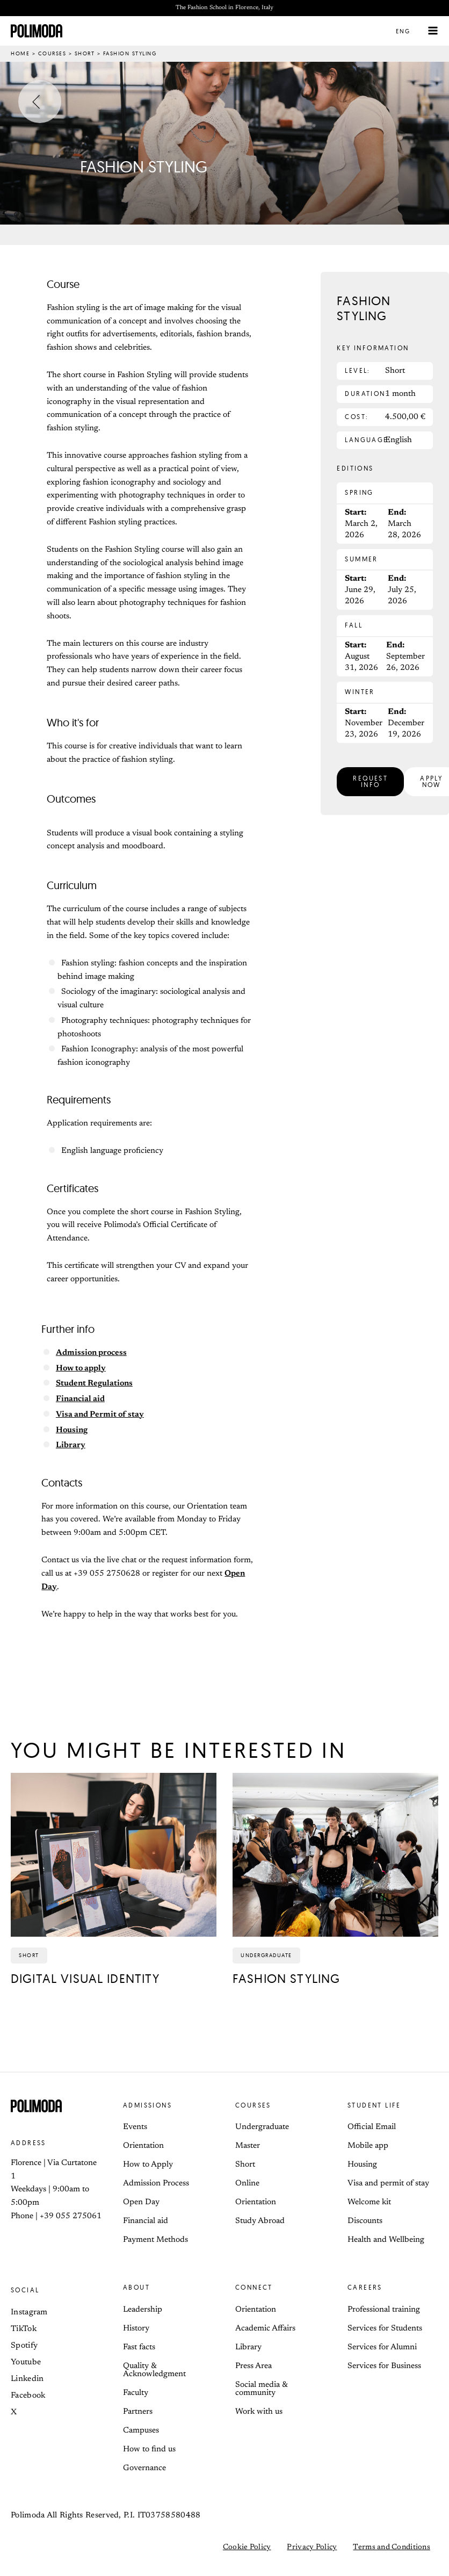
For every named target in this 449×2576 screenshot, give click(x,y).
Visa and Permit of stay (100, 1415)
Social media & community (261, 2390)
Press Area (253, 2367)
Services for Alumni (382, 2348)
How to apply (81, 1369)
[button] (409, 31)
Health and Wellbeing (385, 2240)
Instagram (29, 2313)
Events (135, 2128)
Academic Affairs (265, 2329)
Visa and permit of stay (388, 2184)
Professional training (383, 2310)
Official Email (371, 2128)
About (136, 2288)
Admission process (91, 1354)
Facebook (28, 2396)
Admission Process (156, 2184)
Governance (144, 2469)
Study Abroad (260, 2222)
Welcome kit (369, 2203)
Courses (52, 53)
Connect (254, 2288)
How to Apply (148, 2165)
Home (20, 53)
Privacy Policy (312, 2548)
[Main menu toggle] (433, 31)
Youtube (26, 2363)
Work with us (259, 2412)
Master (247, 2146)
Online (247, 2184)
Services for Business (384, 2367)
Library (70, 1446)
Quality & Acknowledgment (154, 2371)
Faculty (135, 2394)
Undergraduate (262, 2128)
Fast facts (139, 2348)
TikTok (24, 2330)
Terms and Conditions (391, 2548)
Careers (364, 2288)
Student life (374, 2106)
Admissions (147, 2106)
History (136, 2329)
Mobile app (367, 2146)
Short (85, 53)
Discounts (364, 2222)
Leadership (142, 2310)
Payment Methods (155, 2240)
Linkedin (27, 2380)
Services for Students (384, 2329)
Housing (72, 1431)
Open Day (141, 2203)
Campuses (141, 2431)
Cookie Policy (247, 2548)
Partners (138, 2412)
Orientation (143, 2146)
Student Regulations (94, 1384)
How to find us (149, 2450)
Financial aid (80, 1400)
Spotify (24, 2346)
